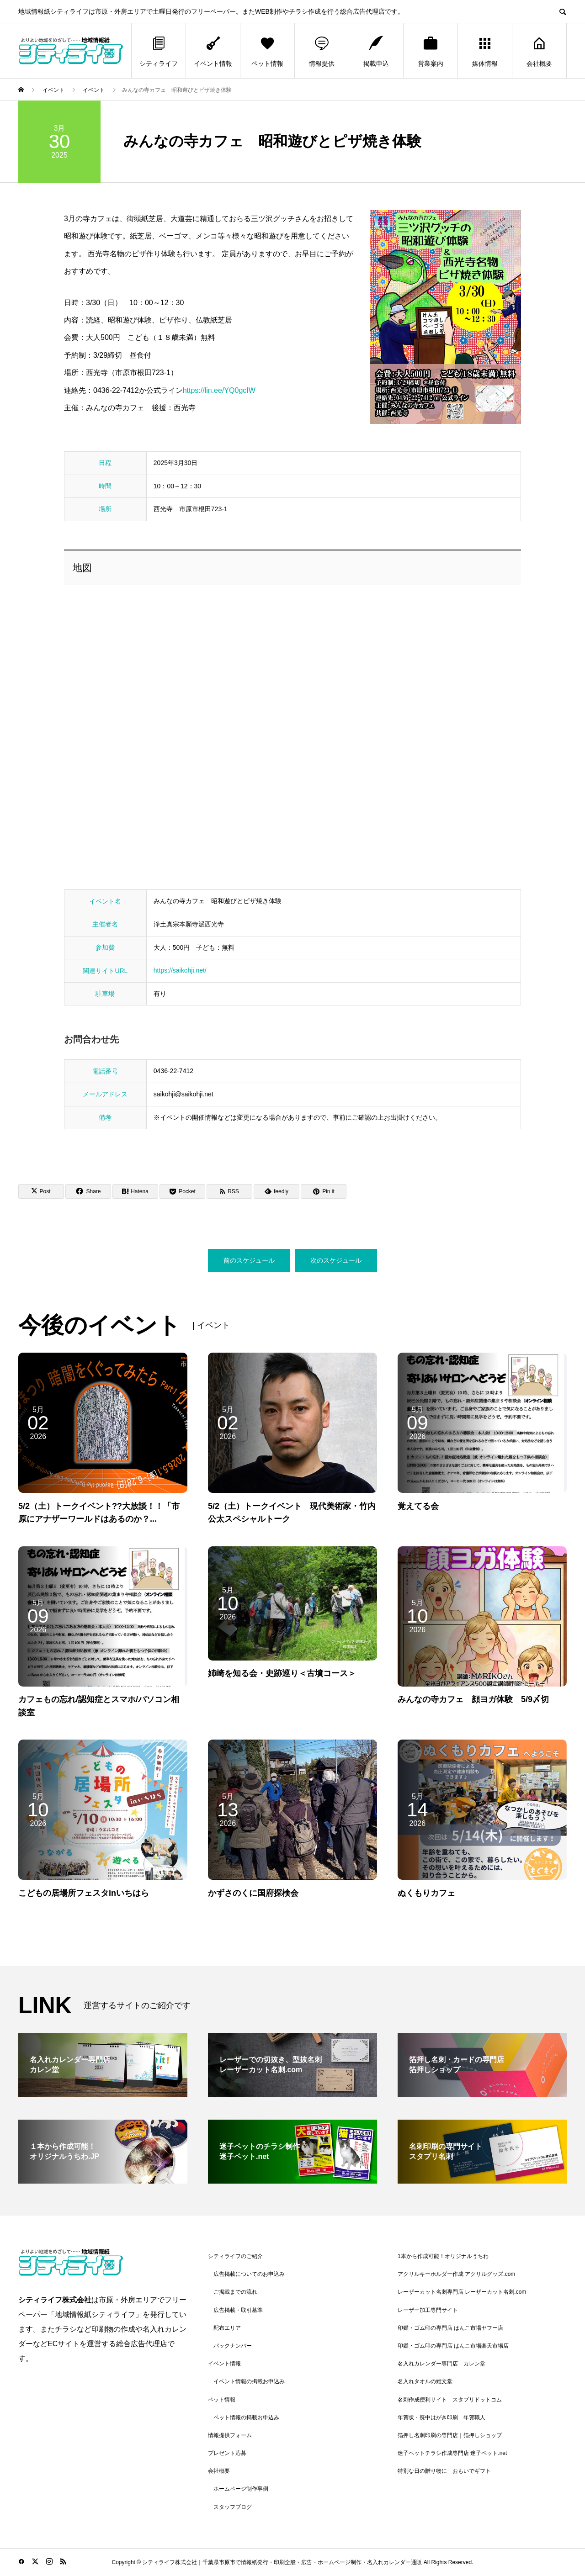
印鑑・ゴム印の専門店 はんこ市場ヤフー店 (450, 2328)
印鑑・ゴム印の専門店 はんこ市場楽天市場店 (453, 2346)
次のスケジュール (336, 1260)
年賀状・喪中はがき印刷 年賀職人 (441, 2417)
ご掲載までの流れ (235, 2292)
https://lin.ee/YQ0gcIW (219, 390)
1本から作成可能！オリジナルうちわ (443, 2256)
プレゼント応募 (227, 2453)
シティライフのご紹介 (235, 2256)
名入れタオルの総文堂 (425, 2381)
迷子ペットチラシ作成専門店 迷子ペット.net (452, 2453)
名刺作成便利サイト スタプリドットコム (450, 2399)
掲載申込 (376, 51)
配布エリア (227, 2328)
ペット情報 (267, 51)
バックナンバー (232, 2346)
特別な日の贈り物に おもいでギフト (444, 2471)
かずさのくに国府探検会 (253, 1893)
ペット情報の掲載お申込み (246, 2417)
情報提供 (322, 51)
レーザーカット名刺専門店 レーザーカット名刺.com (462, 2292)
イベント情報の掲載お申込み (249, 2381)
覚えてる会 (418, 1506)
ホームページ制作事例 (240, 2489)
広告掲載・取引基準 (238, 2310)
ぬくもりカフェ (426, 1893)
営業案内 (430, 51)
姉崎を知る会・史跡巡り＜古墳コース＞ (282, 1673)
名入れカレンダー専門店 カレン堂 (441, 2363)
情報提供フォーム (230, 2435)
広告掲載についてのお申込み (249, 2274)
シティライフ (158, 51)
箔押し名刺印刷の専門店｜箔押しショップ (450, 2435)
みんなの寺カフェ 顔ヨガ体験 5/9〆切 (473, 1699)
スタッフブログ (232, 2507)
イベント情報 (213, 51)
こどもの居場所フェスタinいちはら (83, 1893)
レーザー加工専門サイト (428, 2310)
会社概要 (539, 51)
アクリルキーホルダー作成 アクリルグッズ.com (456, 2274)
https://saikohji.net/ (180, 970)
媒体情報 (485, 51)
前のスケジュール (249, 1260)
